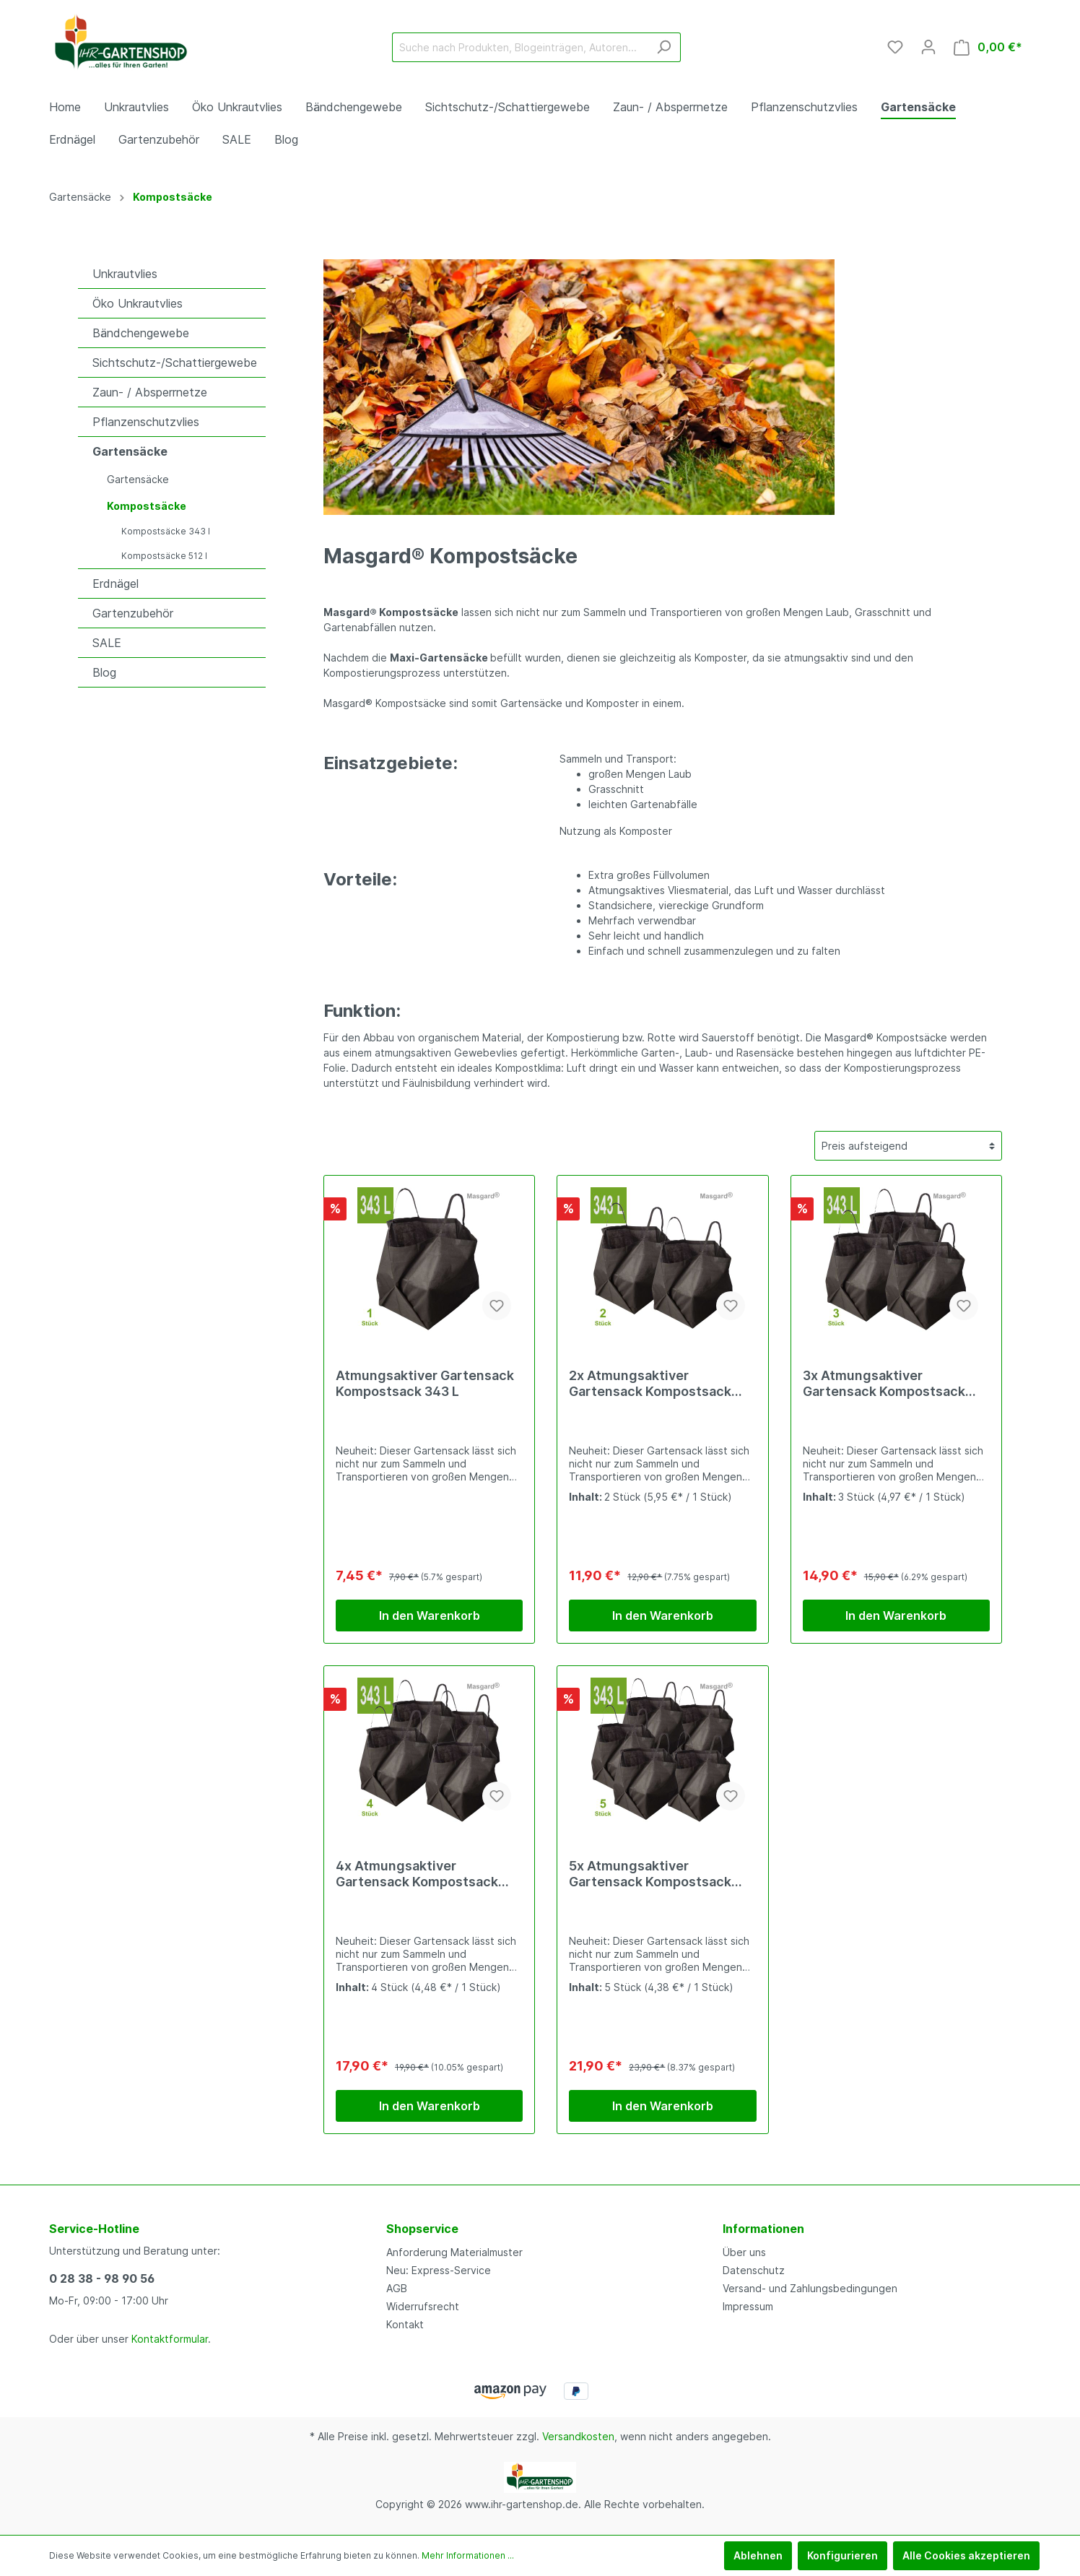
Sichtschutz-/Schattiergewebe (174, 362)
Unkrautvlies (124, 273)
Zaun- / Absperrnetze (149, 392)
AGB (396, 2288)
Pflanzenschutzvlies (145, 422)
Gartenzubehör (132, 613)
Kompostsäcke (146, 506)
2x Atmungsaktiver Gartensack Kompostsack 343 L (650, 1384)
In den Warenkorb (429, 1615)
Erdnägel (115, 583)
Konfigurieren (842, 2555)
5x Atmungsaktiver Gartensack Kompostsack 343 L (650, 1874)
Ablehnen (758, 2555)
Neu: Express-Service (438, 2270)
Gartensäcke (129, 451)
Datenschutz (754, 2270)
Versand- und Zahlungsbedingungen (810, 2288)
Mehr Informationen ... (468, 2555)
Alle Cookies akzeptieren (966, 2555)
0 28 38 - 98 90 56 (101, 2278)
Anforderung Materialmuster (454, 2252)
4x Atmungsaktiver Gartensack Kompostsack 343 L (417, 1874)
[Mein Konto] (928, 47)
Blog (104, 672)
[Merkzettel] (895, 47)
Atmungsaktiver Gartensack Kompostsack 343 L (425, 1383)
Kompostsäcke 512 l (164, 555)
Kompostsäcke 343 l (165, 531)
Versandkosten (578, 2436)
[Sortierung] (908, 1146)
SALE (106, 643)
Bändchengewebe (140, 333)
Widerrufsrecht (422, 2306)
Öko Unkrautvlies (137, 303)
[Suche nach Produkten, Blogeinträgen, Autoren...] (520, 47)
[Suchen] (664, 47)
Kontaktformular (169, 2339)
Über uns (744, 2252)
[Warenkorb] (988, 47)
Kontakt (405, 2324)
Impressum (748, 2306)
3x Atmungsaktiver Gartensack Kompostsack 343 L (884, 1384)
